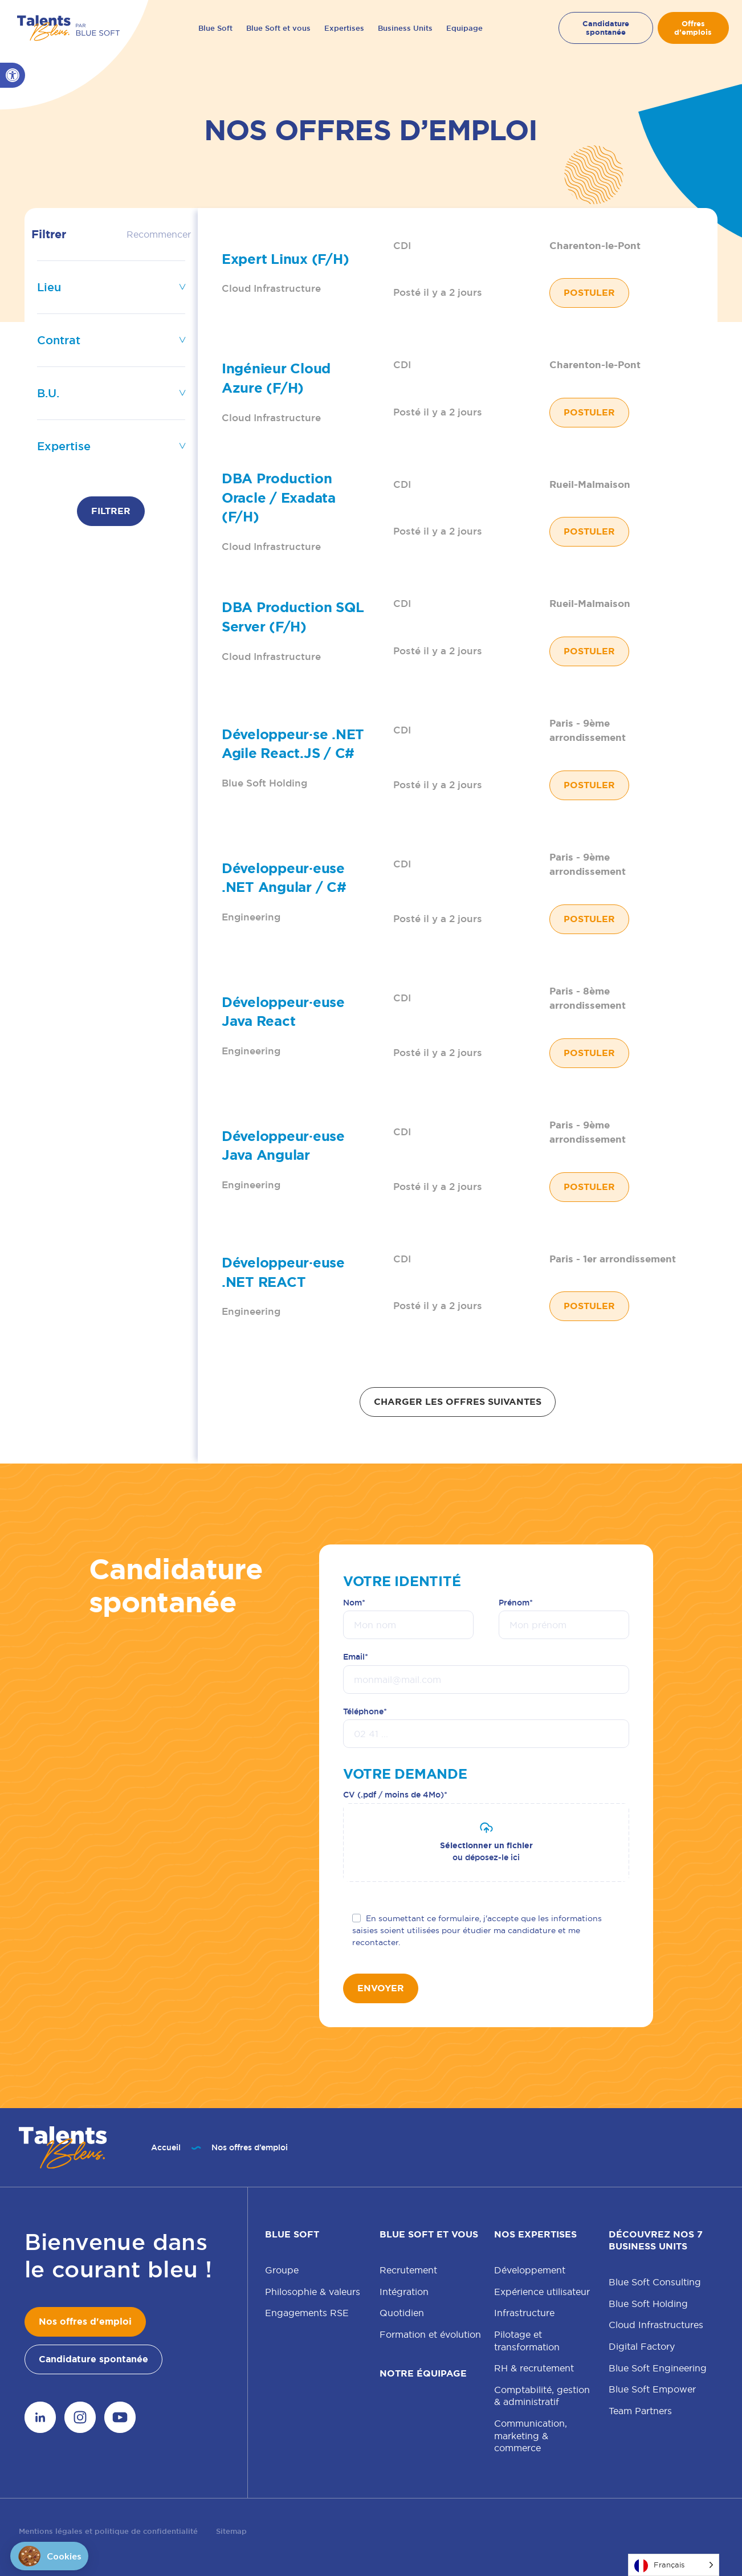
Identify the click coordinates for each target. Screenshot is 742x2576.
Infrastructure (524, 2312)
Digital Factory (642, 2346)
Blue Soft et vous (278, 28)
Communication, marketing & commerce (530, 2435)
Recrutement (408, 2270)
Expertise (64, 446)
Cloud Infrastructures (656, 2324)
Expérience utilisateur (542, 2291)
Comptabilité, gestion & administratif (542, 2396)
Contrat (58, 340)
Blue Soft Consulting (655, 2282)
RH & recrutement (534, 2368)
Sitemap (231, 2531)
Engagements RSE (307, 2312)
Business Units (405, 28)
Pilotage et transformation (527, 2341)
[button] (12, 75)
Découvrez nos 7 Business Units (656, 2240)
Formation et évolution (430, 2334)
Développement (529, 2270)
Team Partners (640, 2410)
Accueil (166, 2147)
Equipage (464, 28)
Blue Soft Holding (648, 2303)
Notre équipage (423, 2373)
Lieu (49, 287)
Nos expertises (535, 2234)
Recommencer (159, 234)
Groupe (282, 2270)
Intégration (404, 2291)
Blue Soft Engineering (658, 2368)
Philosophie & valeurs (312, 2291)
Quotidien (402, 2312)
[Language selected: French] (673, 2565)
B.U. (48, 393)
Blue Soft (215, 28)
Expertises (344, 28)
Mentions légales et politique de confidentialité (108, 2531)
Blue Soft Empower (652, 2389)
